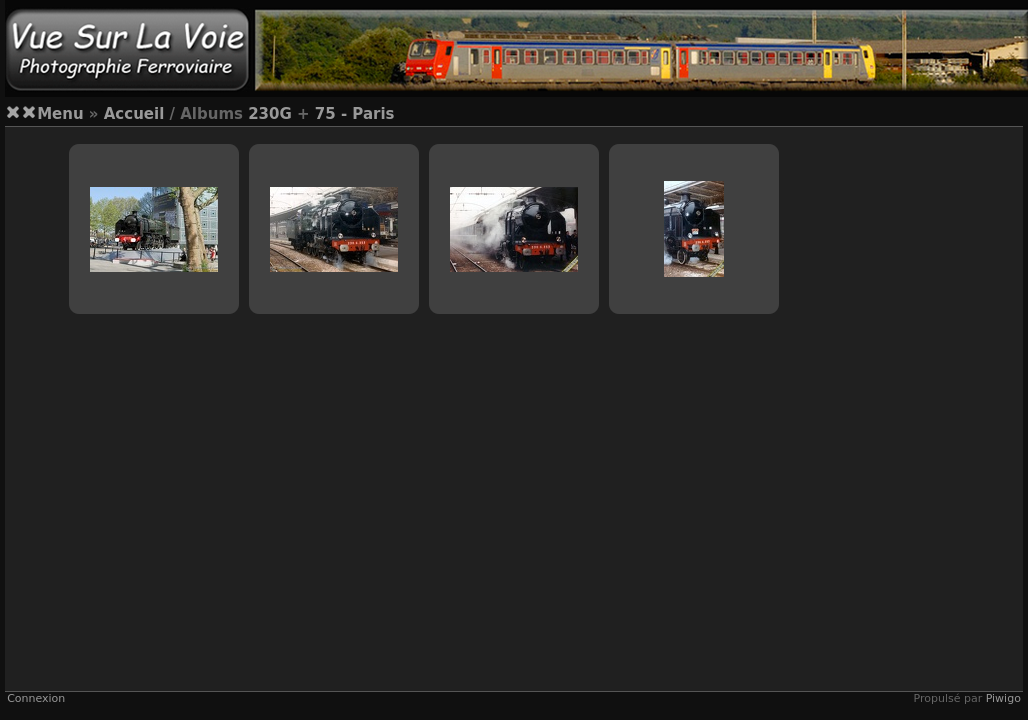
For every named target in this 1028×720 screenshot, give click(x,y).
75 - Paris (355, 114)
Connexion (36, 698)
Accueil (134, 114)
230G (270, 114)
